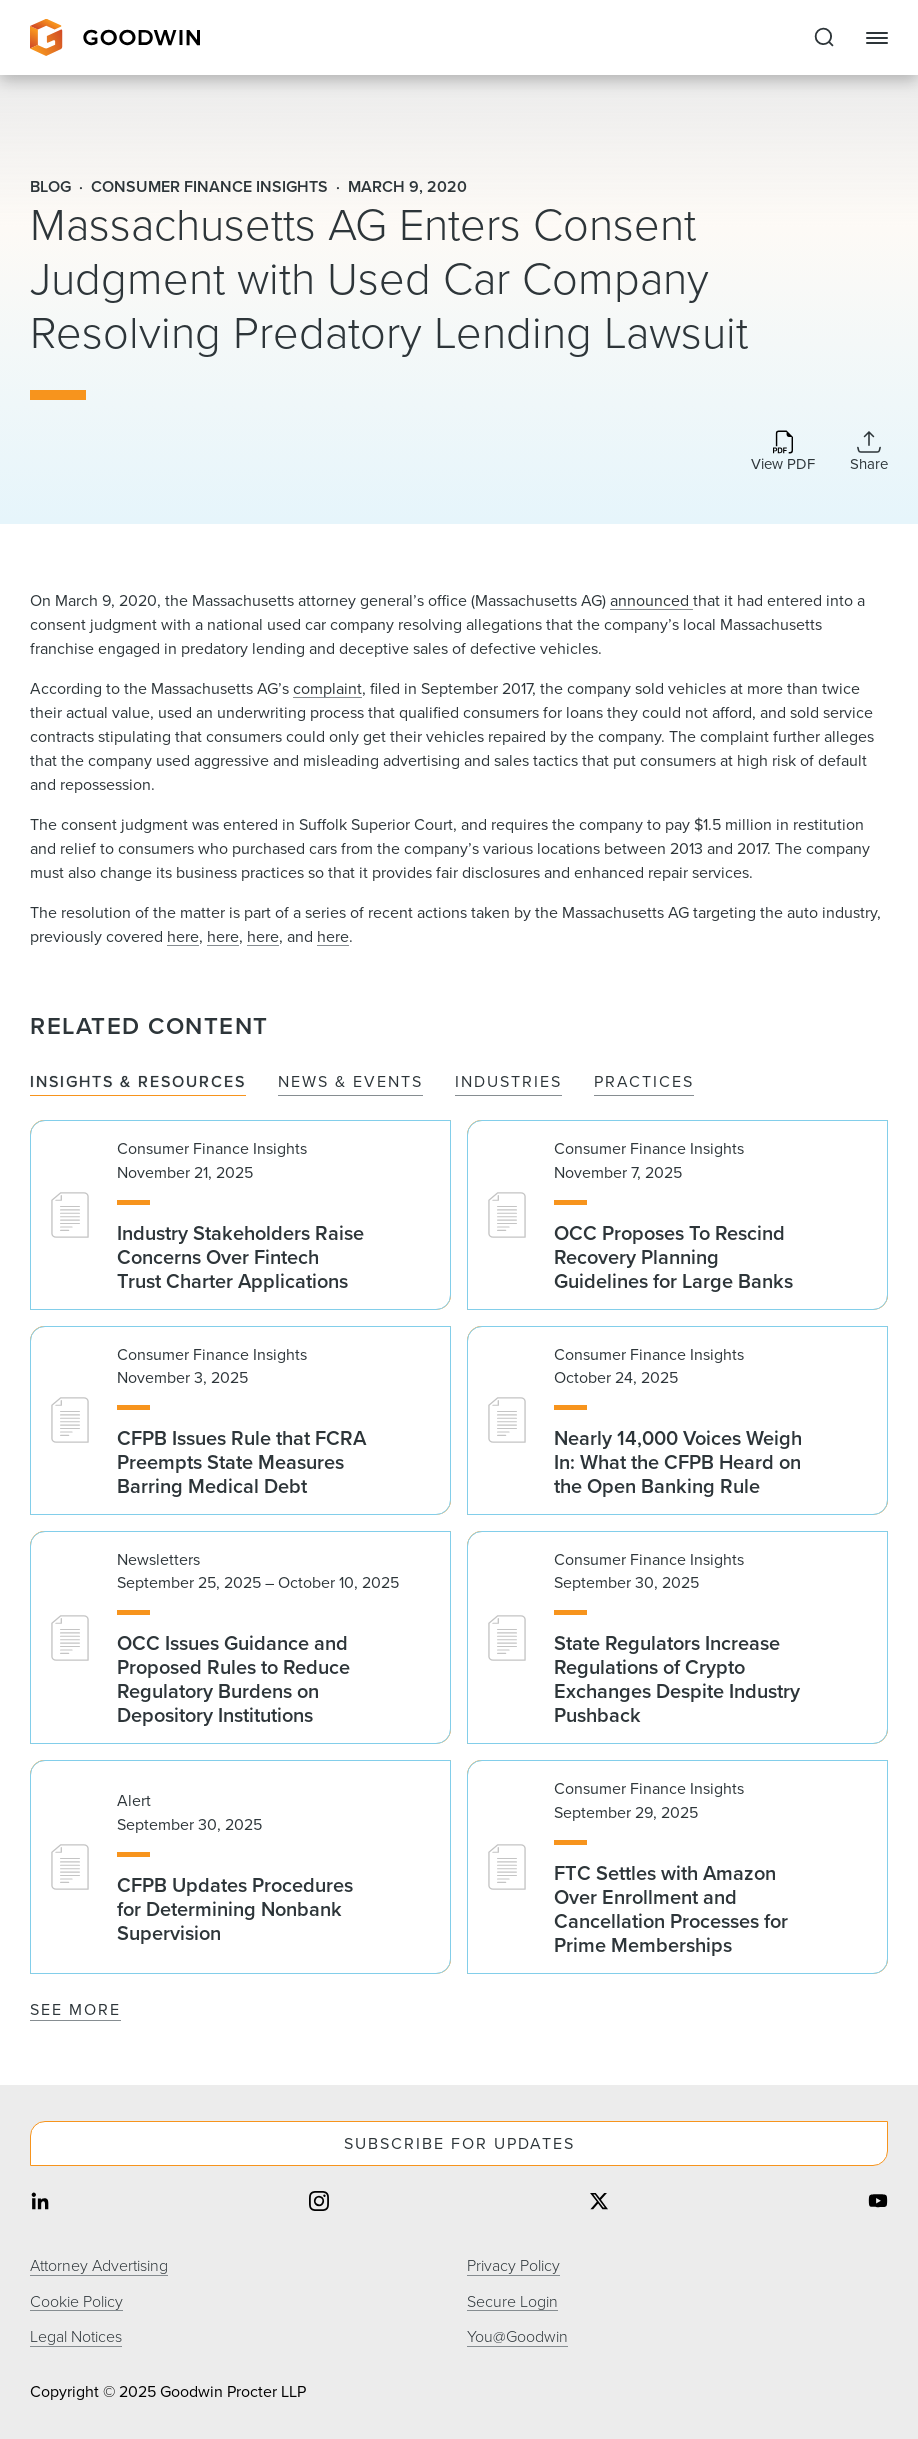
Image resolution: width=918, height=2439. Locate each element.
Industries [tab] (508, 1082)
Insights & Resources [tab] (138, 1082)
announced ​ (651, 600)
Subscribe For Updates (459, 2143)
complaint (327, 688)
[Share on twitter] (599, 2203)
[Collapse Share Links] (869, 451)
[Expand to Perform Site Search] (824, 38)
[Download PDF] (783, 452)
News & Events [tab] (350, 1082)
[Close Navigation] (877, 38)
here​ (333, 936)
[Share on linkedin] (40, 2203)
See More (75, 2009)
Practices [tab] (644, 1082)
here (183, 936)
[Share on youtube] (878, 2203)
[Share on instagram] (319, 2203)
